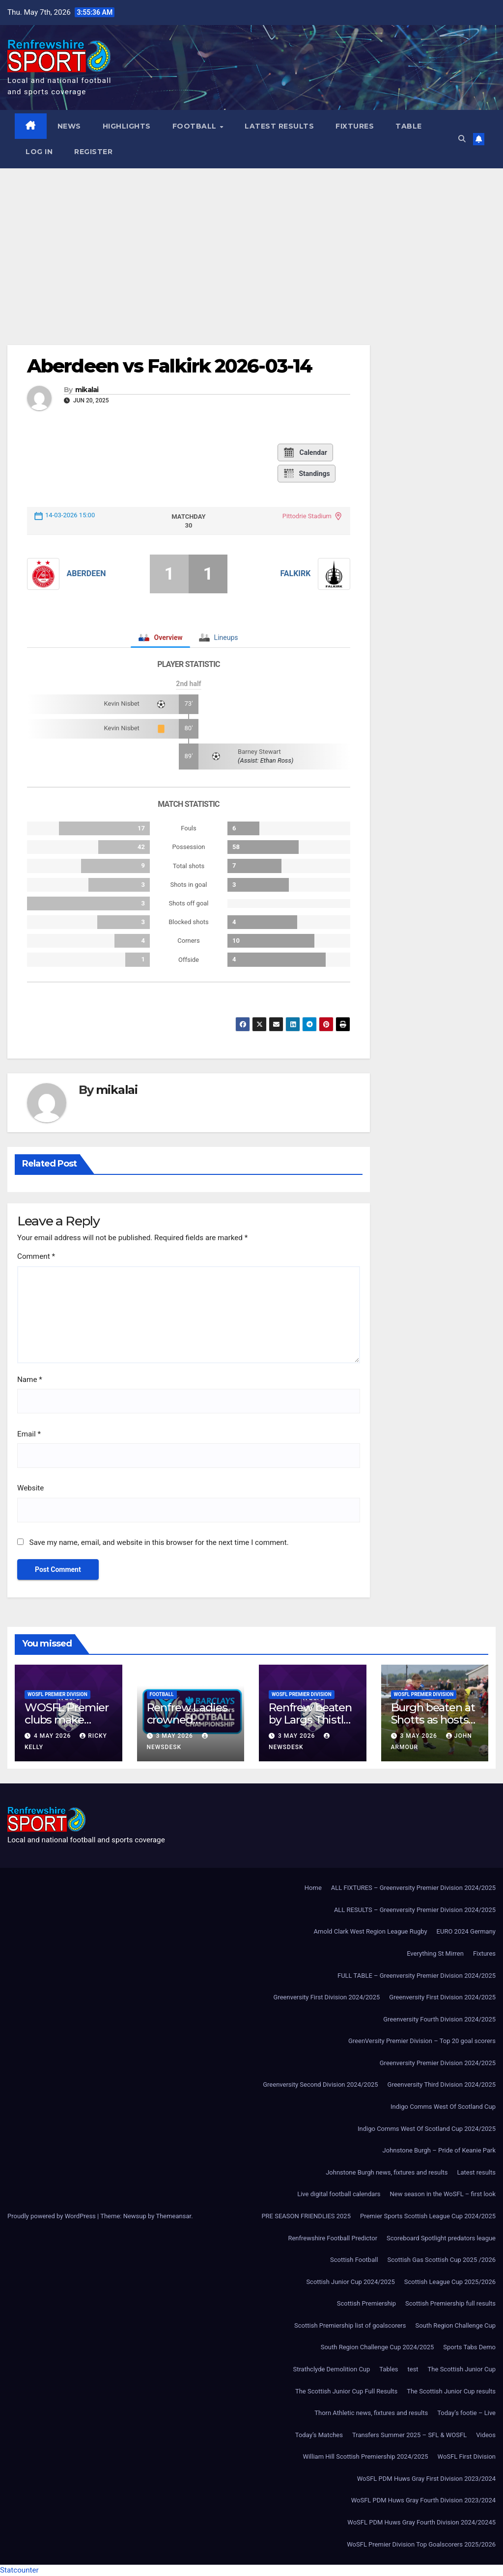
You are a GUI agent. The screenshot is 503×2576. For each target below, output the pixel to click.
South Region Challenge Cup (455, 2325)
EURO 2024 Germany (466, 1931)
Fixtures (354, 126)
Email (29, 1434)
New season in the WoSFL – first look (443, 2194)
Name (29, 1379)
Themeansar (173, 2216)
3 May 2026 (175, 1735)
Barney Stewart (259, 751)
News (69, 126)
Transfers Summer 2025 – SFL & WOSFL (409, 2435)
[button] (462, 138)
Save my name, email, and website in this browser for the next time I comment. (158, 1542)
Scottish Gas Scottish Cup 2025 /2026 (442, 2259)
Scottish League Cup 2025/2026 (450, 2281)
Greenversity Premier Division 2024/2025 (438, 2063)
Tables (388, 2369)
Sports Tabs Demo (469, 2347)
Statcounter (19, 2570)
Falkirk (295, 573)
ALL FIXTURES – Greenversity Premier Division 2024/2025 (413, 1887)
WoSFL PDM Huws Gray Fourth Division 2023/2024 (423, 2500)
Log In (39, 151)
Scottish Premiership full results (450, 2303)
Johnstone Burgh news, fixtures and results (386, 2172)
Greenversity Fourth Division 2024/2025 (439, 2019)
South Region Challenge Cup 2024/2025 (377, 2347)
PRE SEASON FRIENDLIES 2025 (306, 2216)
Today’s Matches (319, 2435)
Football (195, 126)
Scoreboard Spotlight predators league (441, 2238)
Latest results (279, 126)
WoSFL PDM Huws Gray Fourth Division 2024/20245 (421, 2522)
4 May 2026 (53, 1735)
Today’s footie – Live (466, 2413)
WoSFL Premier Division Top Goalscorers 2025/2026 (421, 2544)
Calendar (305, 452)
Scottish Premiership (366, 2303)
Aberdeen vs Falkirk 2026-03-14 (169, 365)
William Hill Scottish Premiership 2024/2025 (365, 2456)
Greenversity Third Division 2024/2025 (442, 2084)
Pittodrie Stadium (307, 516)
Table (408, 126)
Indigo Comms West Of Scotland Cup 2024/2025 (427, 2128)
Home (313, 1887)
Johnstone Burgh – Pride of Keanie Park (439, 2150)
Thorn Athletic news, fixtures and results (371, 2413)
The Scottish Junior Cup (462, 2369)
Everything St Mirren (435, 1953)
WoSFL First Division (467, 2456)
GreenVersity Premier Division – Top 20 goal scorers (422, 2041)
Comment (36, 1256)
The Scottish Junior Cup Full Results (346, 2391)
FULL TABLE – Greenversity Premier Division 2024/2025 (416, 1975)
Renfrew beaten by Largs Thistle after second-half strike (312, 1725)
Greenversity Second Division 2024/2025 (320, 2084)
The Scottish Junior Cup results (451, 2391)
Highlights (127, 126)
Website (30, 1488)
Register (93, 151)
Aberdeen (86, 573)
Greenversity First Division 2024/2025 (327, 1997)
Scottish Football (354, 2259)
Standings (306, 473)
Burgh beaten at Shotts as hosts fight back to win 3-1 (434, 1725)
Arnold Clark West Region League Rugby (370, 1931)
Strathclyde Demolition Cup (331, 2369)
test (413, 2369)
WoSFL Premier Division (57, 1694)
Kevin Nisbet (122, 703)
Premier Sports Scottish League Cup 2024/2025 (428, 2216)
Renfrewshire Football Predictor (332, 2238)
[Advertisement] (251, 242)
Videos (486, 2435)
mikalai (87, 390)
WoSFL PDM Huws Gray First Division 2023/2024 (426, 2478)
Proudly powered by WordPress (52, 2216)
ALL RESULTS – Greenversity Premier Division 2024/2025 (415, 1909)
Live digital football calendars (338, 2194)
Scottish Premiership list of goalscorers (350, 2325)
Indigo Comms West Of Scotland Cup (443, 2106)
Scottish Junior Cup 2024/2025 (350, 2281)
